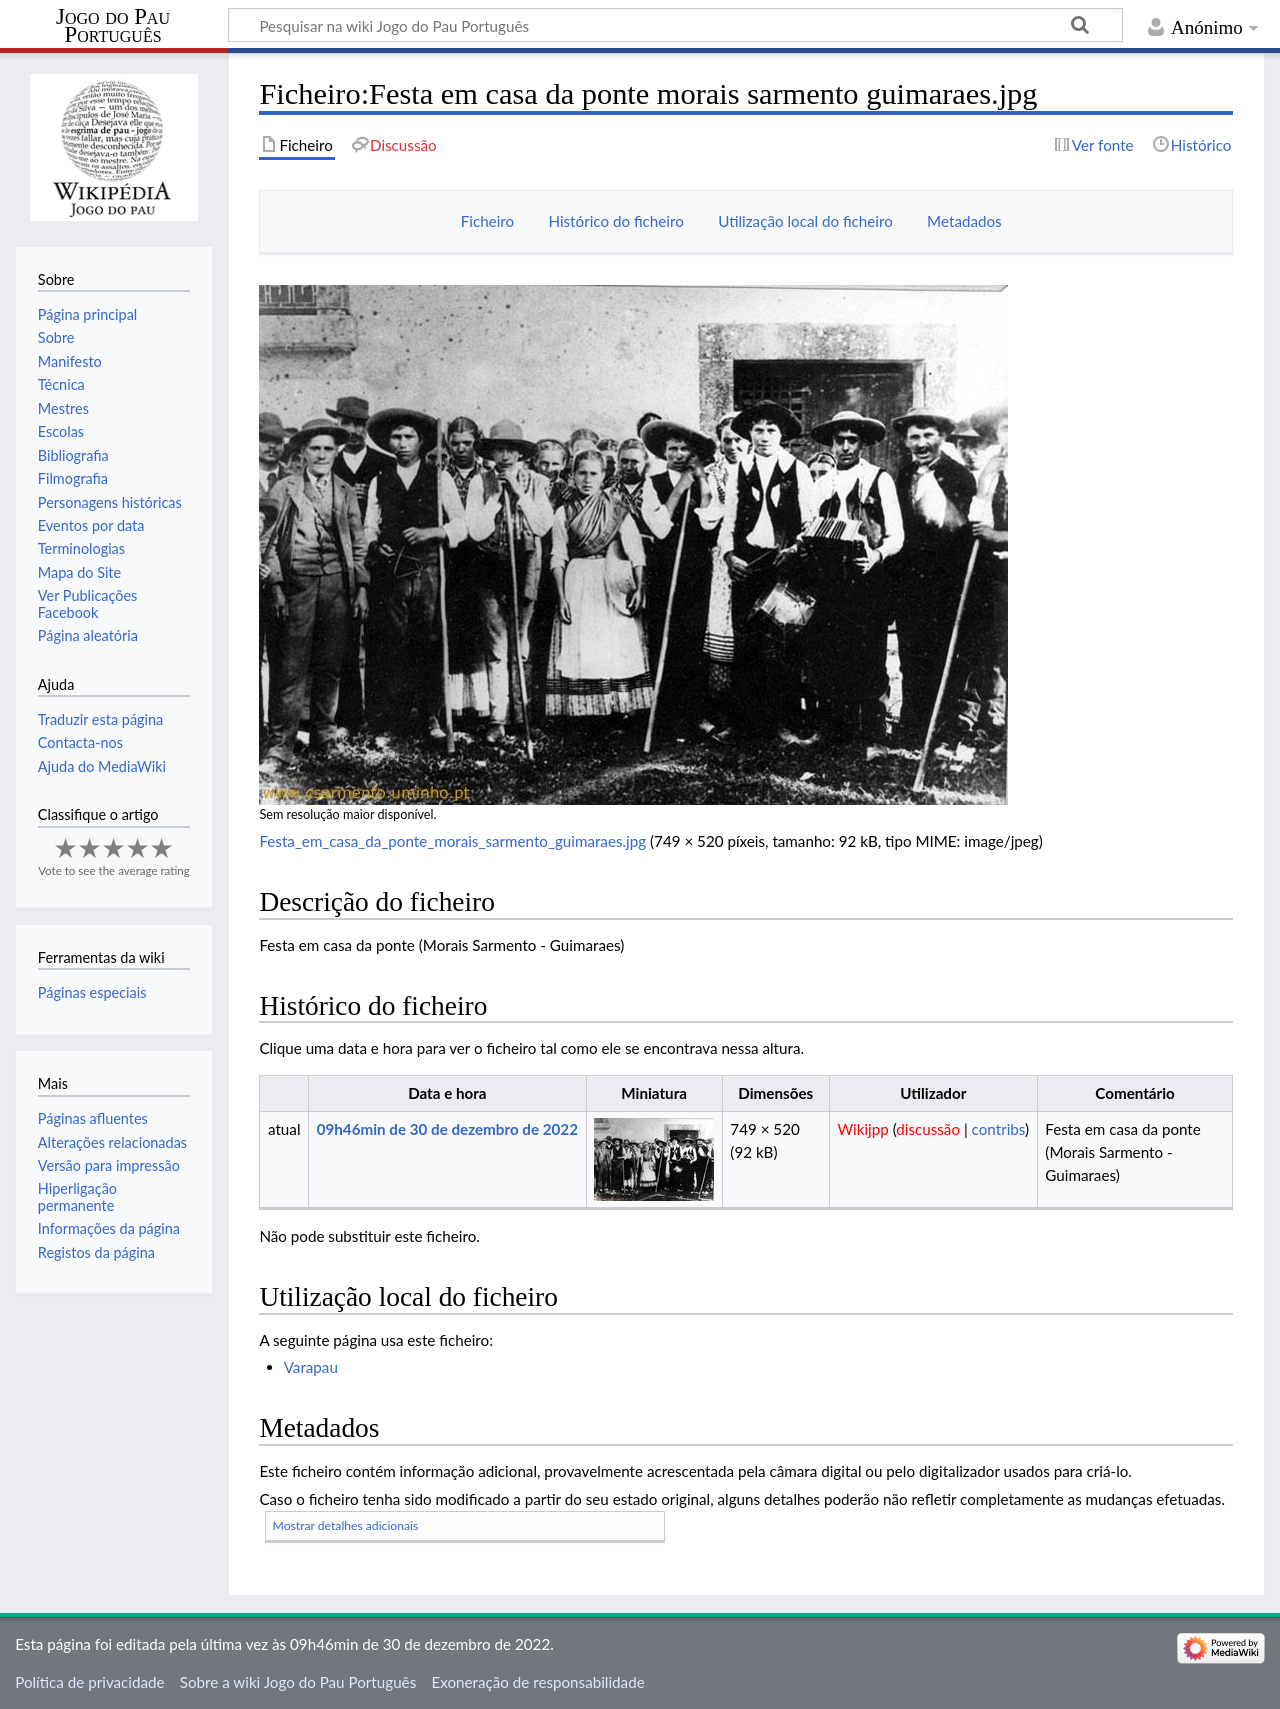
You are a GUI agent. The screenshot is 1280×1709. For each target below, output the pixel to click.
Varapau (311, 1367)
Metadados (964, 221)
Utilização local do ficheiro (805, 221)
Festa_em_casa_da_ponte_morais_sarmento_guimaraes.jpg (452, 841)
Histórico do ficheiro (615, 221)
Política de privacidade (89, 1682)
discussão (928, 1129)
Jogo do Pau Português (113, 26)
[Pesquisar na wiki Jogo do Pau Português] (675, 25)
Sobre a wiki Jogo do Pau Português (298, 1682)
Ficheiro (487, 221)
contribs (998, 1129)
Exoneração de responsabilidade (537, 1682)
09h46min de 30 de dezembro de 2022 (447, 1129)
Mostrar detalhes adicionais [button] (346, 1525)
